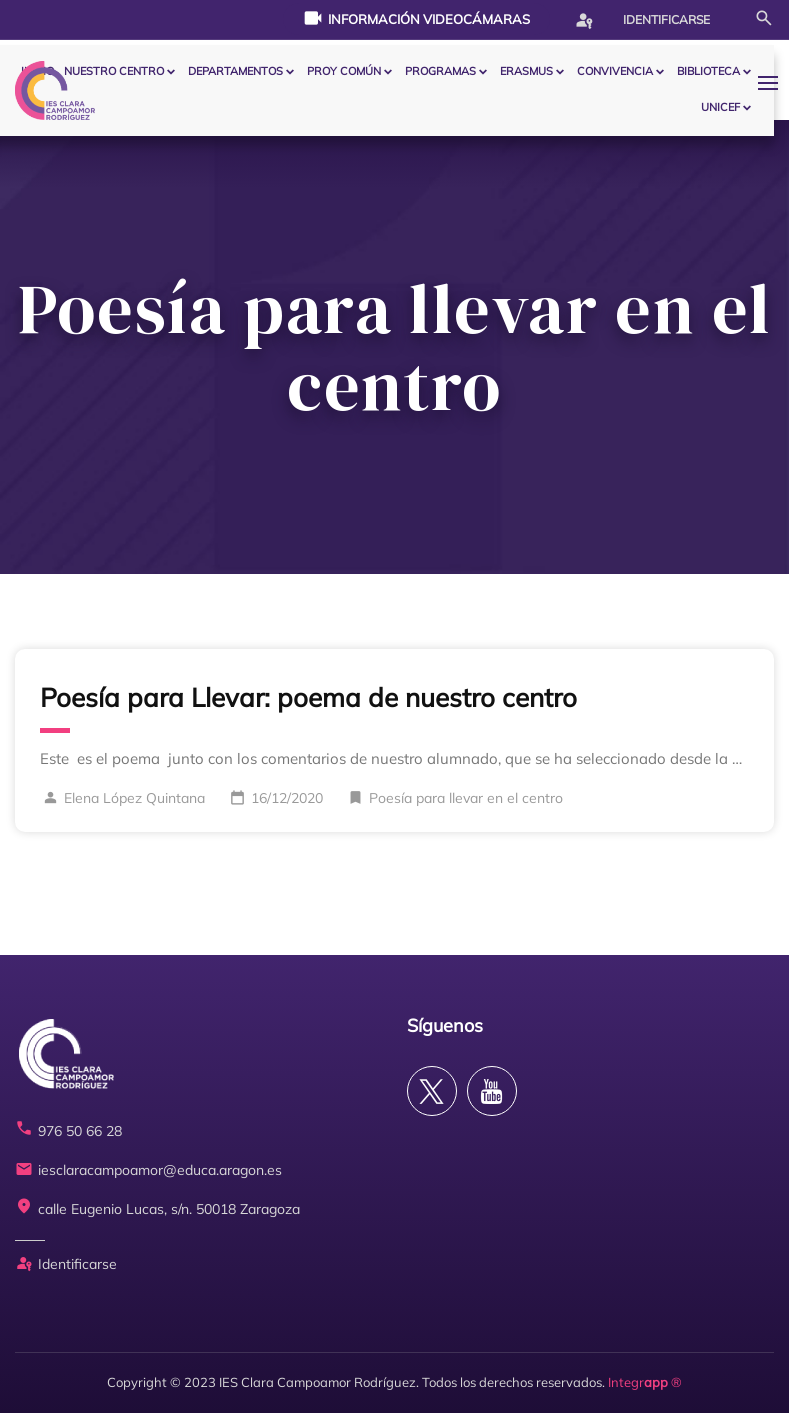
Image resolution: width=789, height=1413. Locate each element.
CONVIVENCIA (615, 71)
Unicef (720, 107)
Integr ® (645, 1382)
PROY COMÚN (344, 71)
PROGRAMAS (440, 71)
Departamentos (235, 71)
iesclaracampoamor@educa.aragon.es (148, 1170)
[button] (773, 82)
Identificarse (642, 20)
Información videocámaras (416, 18)
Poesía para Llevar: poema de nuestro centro (308, 697)
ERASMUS (526, 71)
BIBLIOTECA (708, 71)
